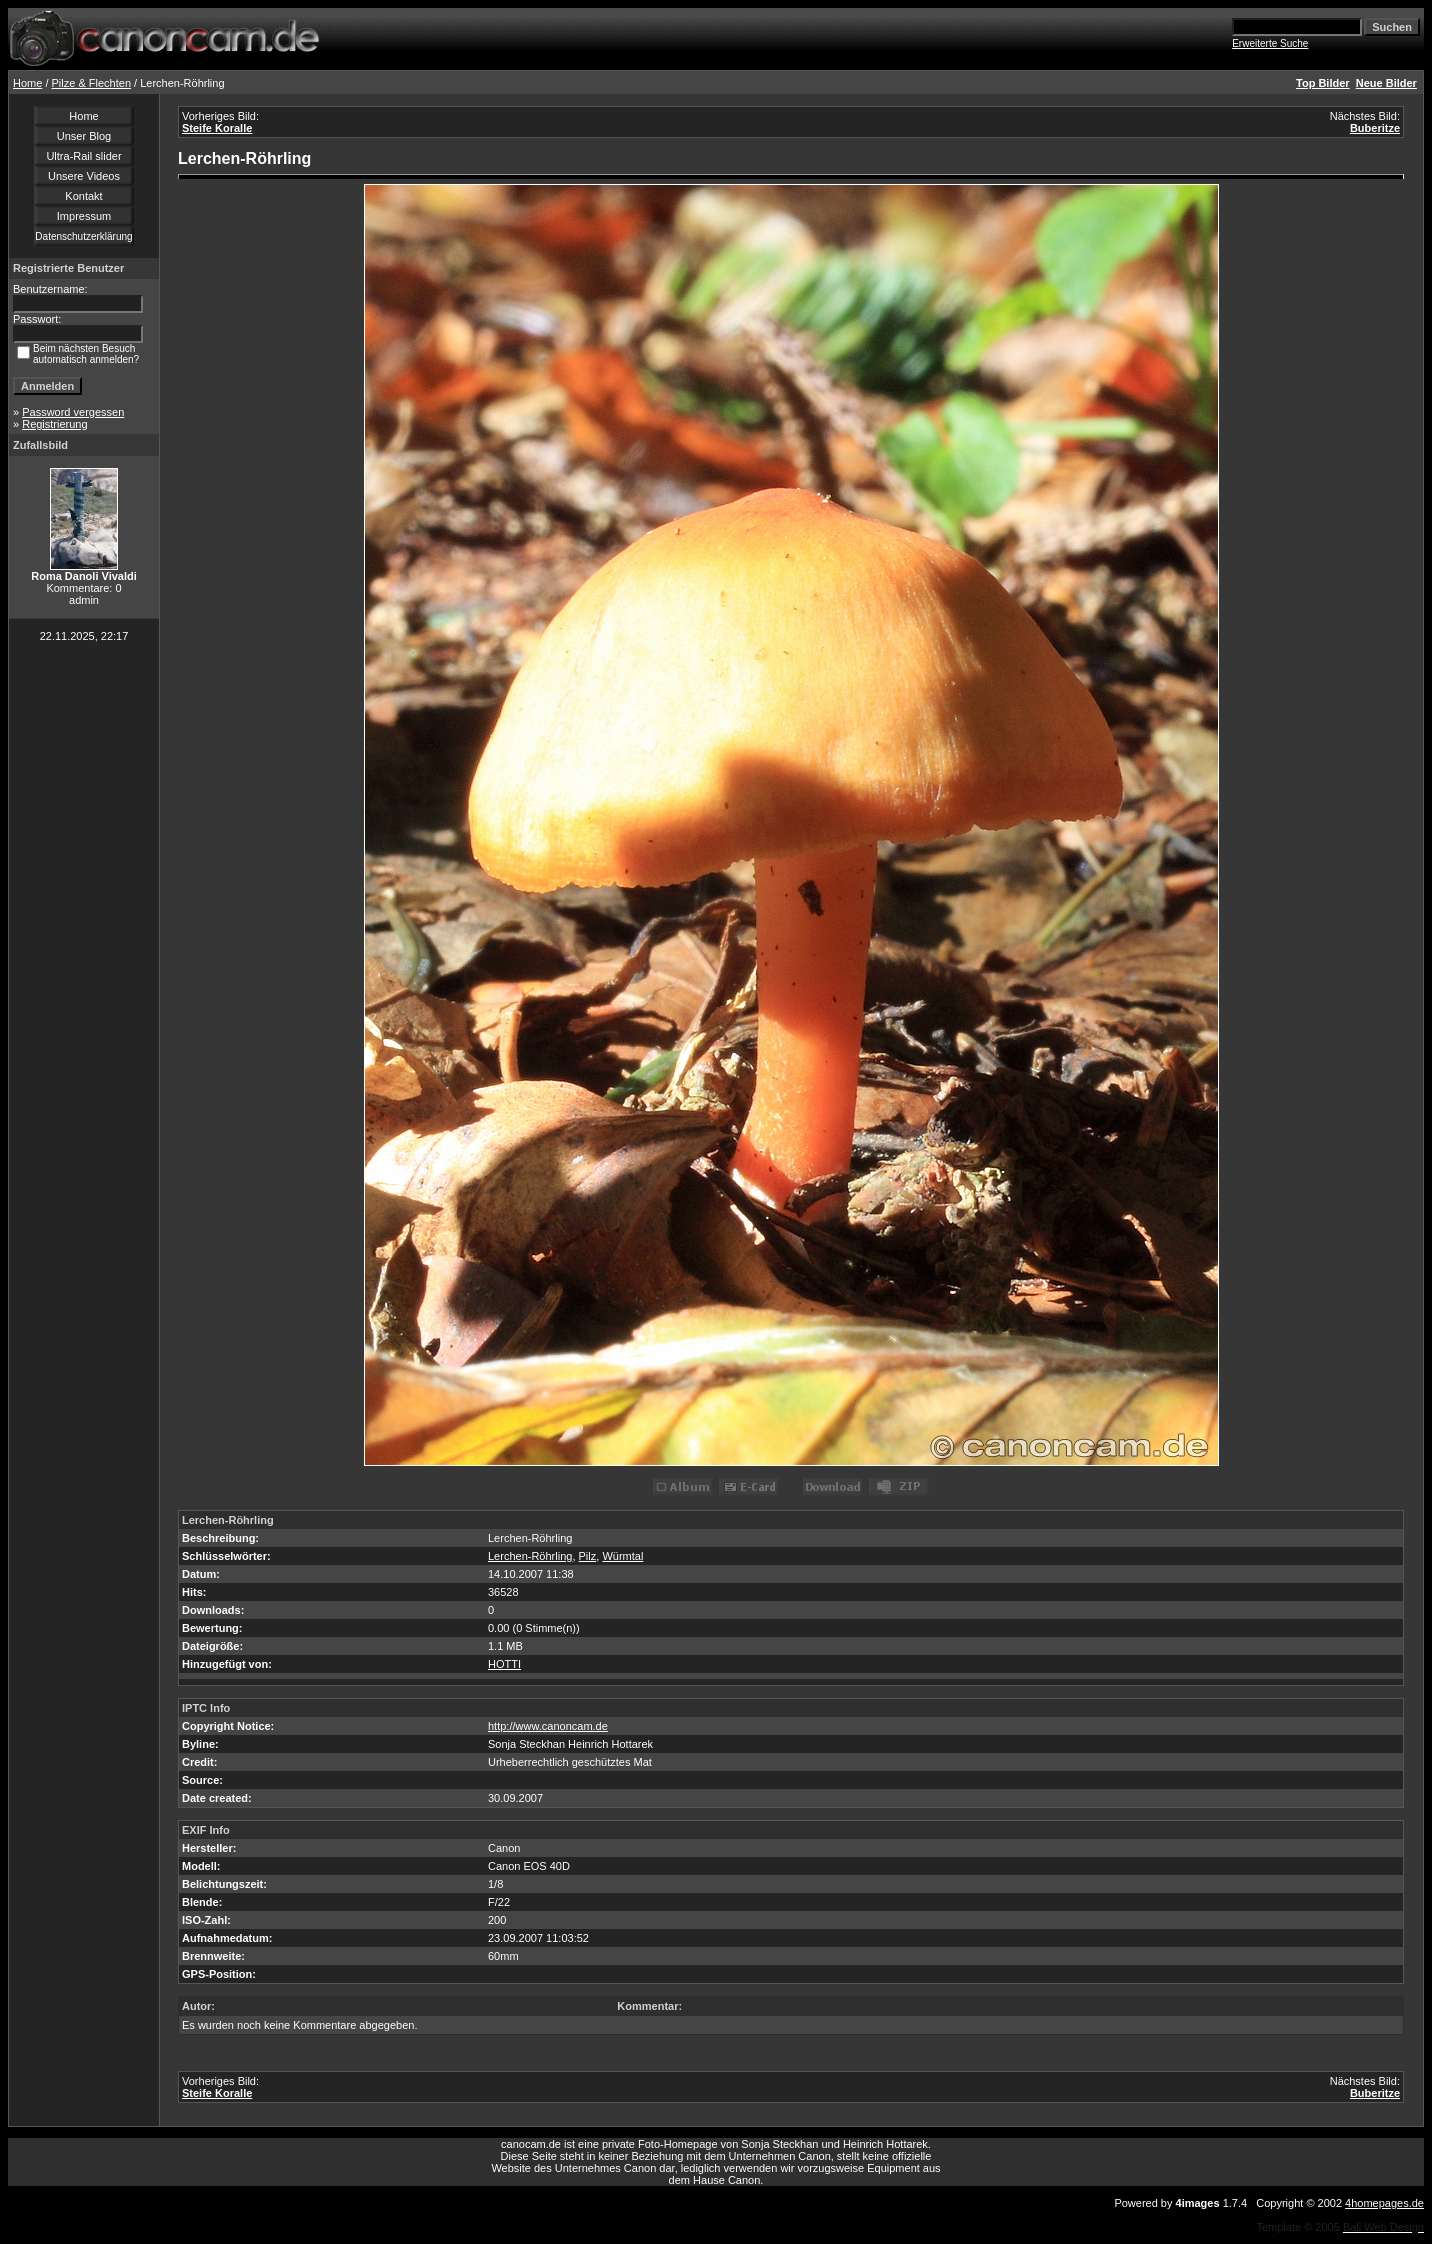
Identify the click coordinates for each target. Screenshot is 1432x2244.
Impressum (84, 216)
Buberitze (1375, 128)
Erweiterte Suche (1270, 43)
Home (27, 83)
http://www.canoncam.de (548, 1726)
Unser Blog (84, 136)
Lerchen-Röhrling (530, 1556)
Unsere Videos (84, 176)
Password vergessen (73, 412)
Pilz (588, 1556)
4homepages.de (1384, 2203)
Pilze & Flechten (91, 83)
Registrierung (54, 424)
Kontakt (83, 196)
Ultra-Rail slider (83, 156)
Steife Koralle (217, 128)
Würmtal (622, 1556)
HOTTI (504, 1664)
